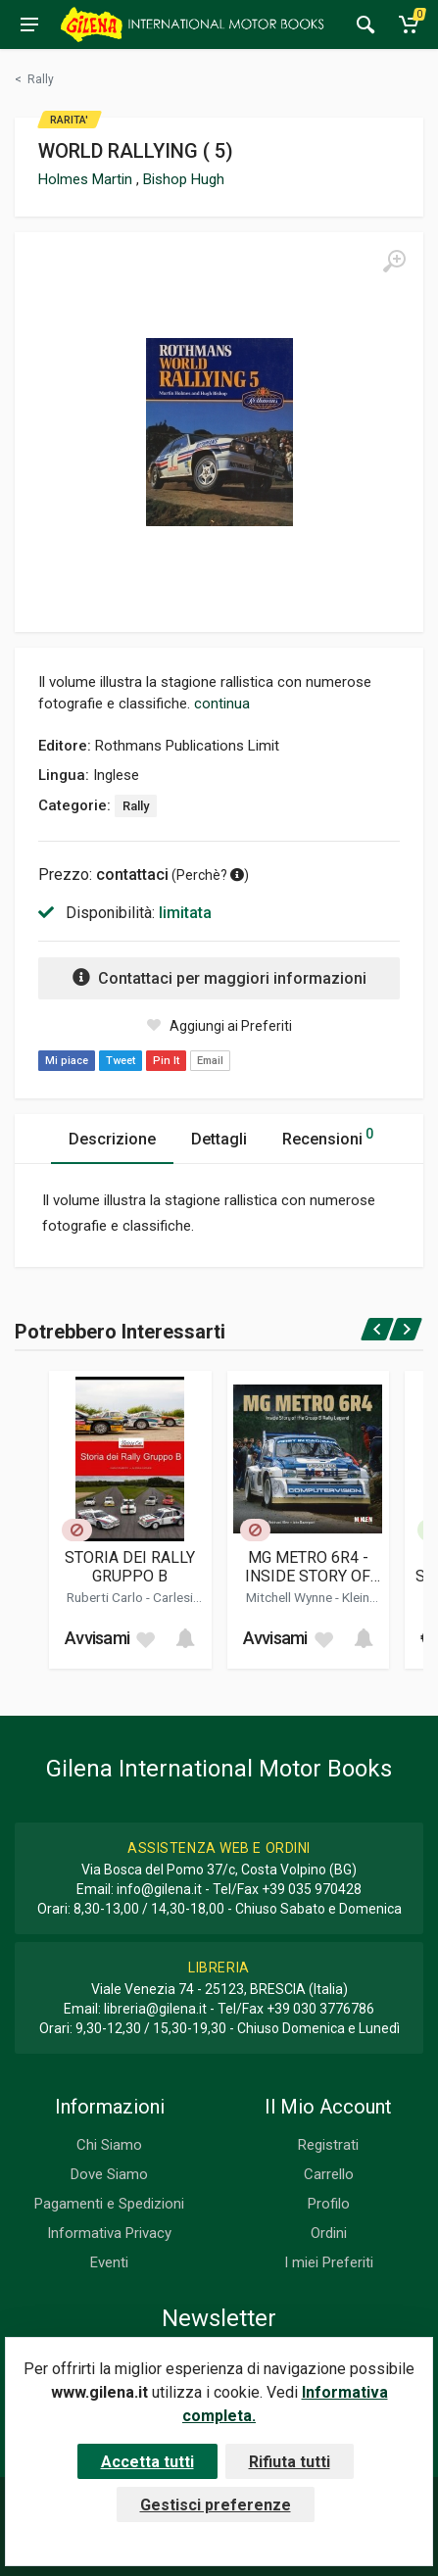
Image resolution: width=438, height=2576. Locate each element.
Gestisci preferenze (215, 2505)
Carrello (329, 2174)
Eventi (109, 2262)
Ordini (329, 2233)
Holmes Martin (87, 179)
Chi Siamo (109, 2145)
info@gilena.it (159, 1889)
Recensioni (327, 1136)
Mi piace (66, 1060)
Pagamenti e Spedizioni (109, 2203)
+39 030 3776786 (320, 2009)
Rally (135, 806)
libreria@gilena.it (155, 2009)
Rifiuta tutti (289, 2462)
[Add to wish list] (145, 1638)
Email (210, 1060)
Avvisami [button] (97, 1638)
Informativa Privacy (109, 2233)
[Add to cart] (185, 1638)
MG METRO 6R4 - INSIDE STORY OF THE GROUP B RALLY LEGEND (307, 1566)
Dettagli (219, 1139)
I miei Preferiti (328, 2262)
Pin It (166, 1060)
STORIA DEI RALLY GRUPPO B (130, 1566)
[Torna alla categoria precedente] (34, 79)
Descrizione (112, 1139)
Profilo (329, 2203)
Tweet (120, 1060)
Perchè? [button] (210, 875)
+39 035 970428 (312, 1889)
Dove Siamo (109, 2174)
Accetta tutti (147, 2462)
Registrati (328, 2145)
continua (222, 703)
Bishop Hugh (183, 179)
